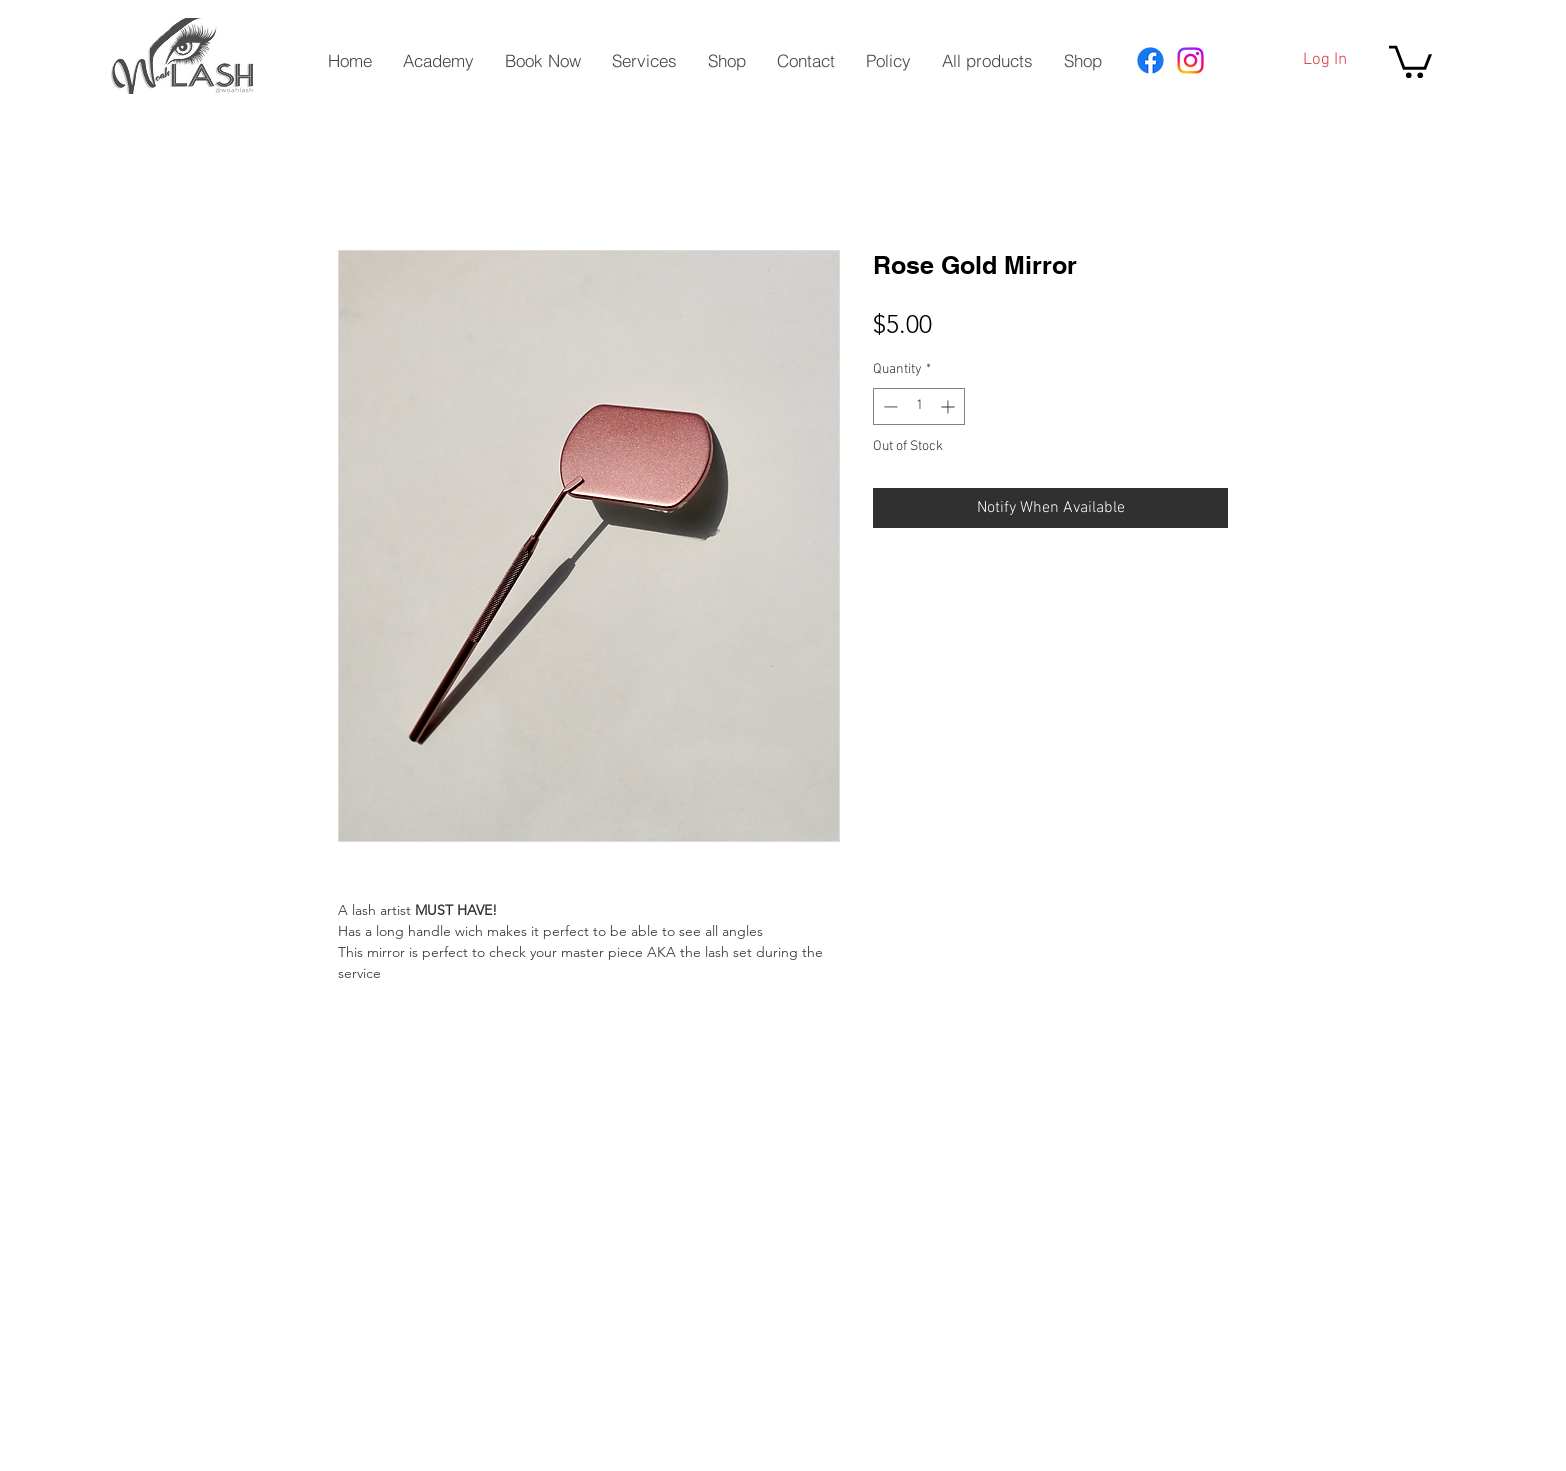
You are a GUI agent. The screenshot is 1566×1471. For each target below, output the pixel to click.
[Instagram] (1190, 60)
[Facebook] (1150, 60)
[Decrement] (888, 406)
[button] (1410, 60)
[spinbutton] (919, 406)
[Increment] (949, 406)
